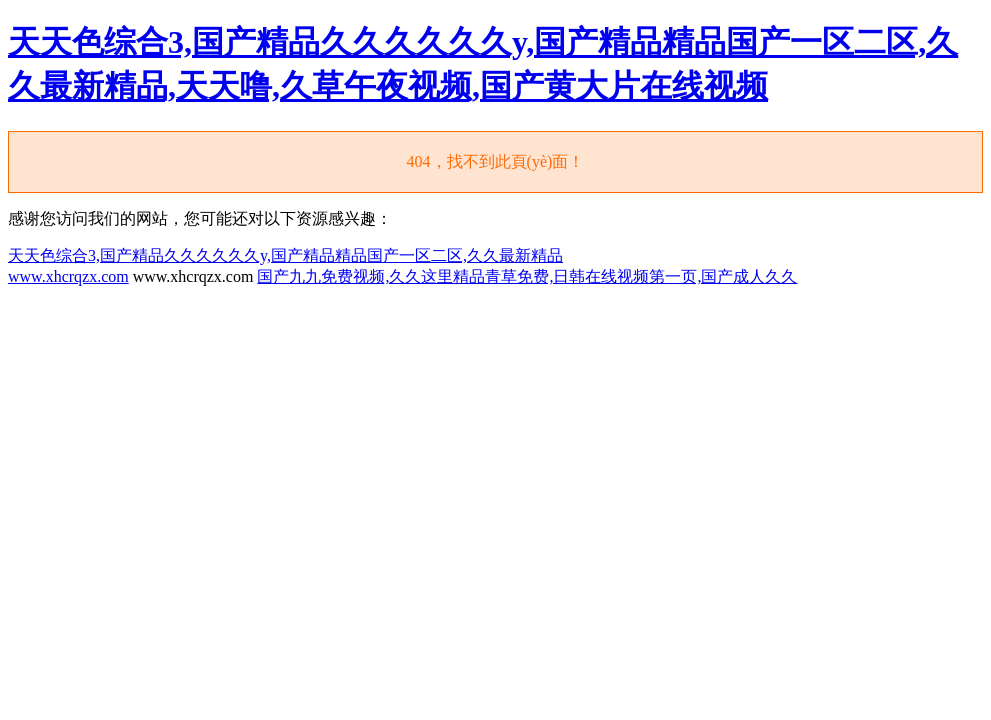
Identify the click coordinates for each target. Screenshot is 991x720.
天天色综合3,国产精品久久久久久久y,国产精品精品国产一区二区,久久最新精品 (285, 255)
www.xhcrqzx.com (68, 276)
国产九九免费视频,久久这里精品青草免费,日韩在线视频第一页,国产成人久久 (527, 276)
